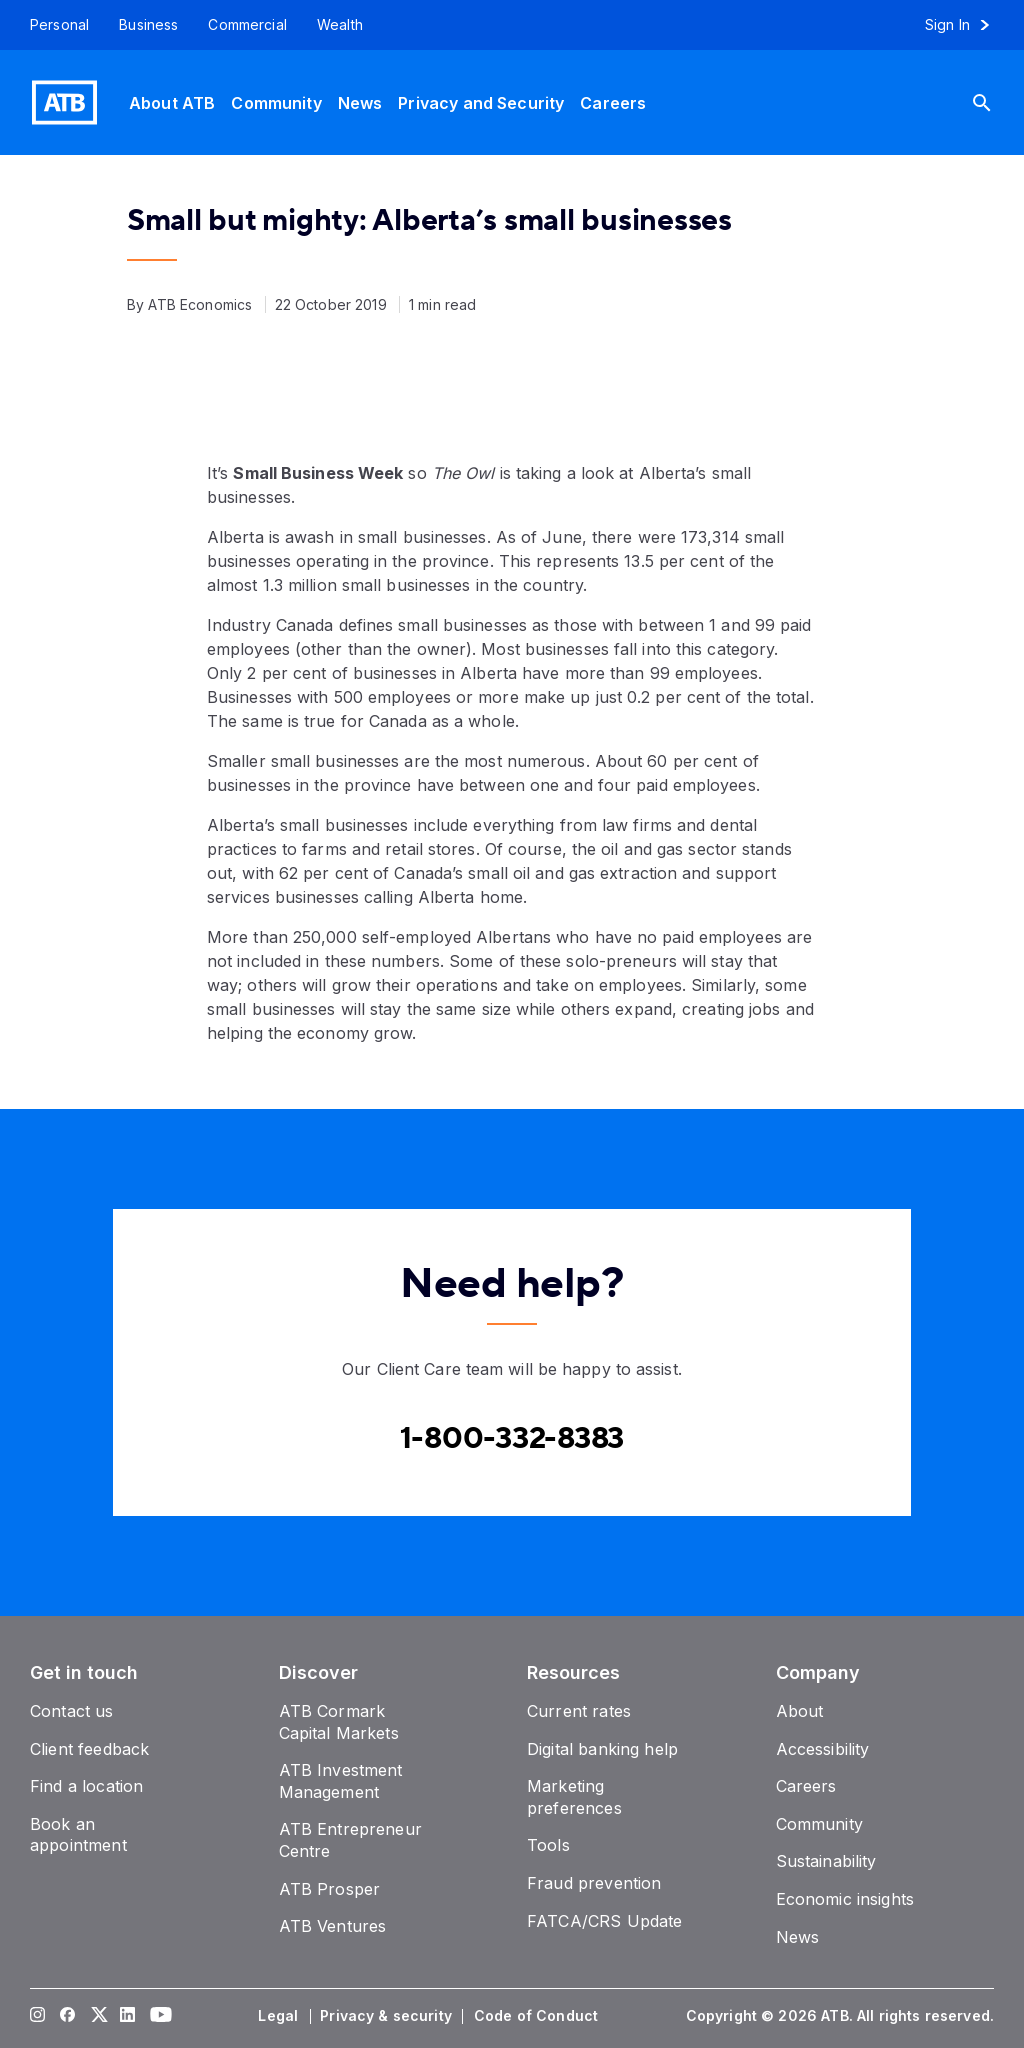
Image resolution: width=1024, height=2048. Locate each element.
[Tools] (548, 1845)
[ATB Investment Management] (341, 1781)
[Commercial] (247, 25)
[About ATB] (172, 102)
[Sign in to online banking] (966, 25)
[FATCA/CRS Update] (604, 1921)
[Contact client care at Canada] (512, 1439)
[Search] (997, 102)
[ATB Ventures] (333, 1926)
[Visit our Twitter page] (98, 2016)
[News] (360, 102)
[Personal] (52, 25)
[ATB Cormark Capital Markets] (339, 1722)
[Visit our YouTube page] (158, 2016)
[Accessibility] (823, 1749)
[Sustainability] (826, 1861)
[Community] (276, 102)
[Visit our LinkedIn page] (128, 2016)
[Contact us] (72, 1711)
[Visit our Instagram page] (38, 2016)
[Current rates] (579, 1711)
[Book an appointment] (78, 1835)
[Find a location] (86, 1786)
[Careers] (613, 102)
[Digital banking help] (602, 1749)
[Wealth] (340, 25)
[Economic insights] (845, 1899)
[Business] (148, 25)
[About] (800, 1711)
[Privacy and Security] (481, 102)
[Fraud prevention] (594, 1883)
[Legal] (280, 2016)
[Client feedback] (89, 1749)
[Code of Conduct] (538, 2016)
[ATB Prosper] (330, 1889)
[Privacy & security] (388, 2016)
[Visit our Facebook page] (68, 2016)
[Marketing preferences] (574, 1797)
